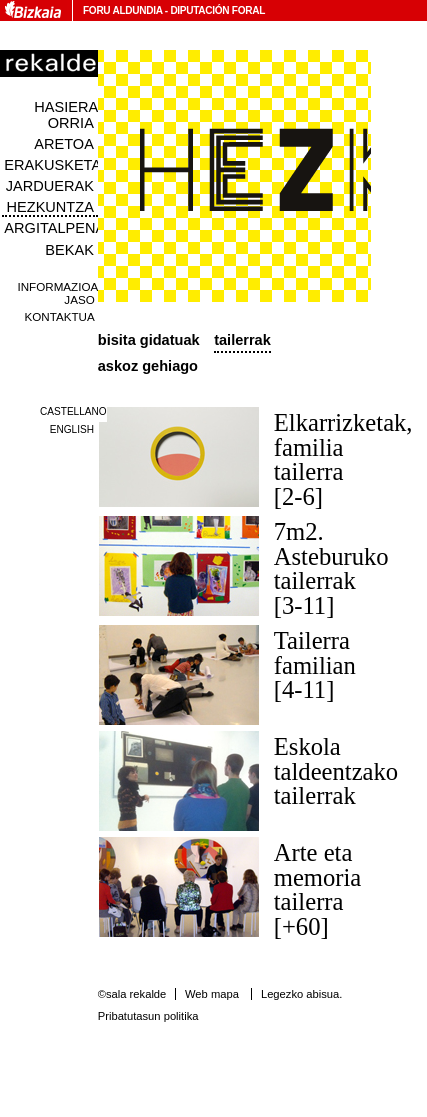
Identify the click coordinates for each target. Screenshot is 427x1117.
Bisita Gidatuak (149, 340)
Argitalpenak (59, 228)
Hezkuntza (50, 207)
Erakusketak (57, 165)
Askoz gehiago (148, 366)
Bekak (69, 250)
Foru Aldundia (122, 10)
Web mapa (212, 994)
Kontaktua (60, 316)
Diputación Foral (217, 10)
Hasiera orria (66, 115)
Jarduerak (50, 186)
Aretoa (64, 144)
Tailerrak (242, 340)
